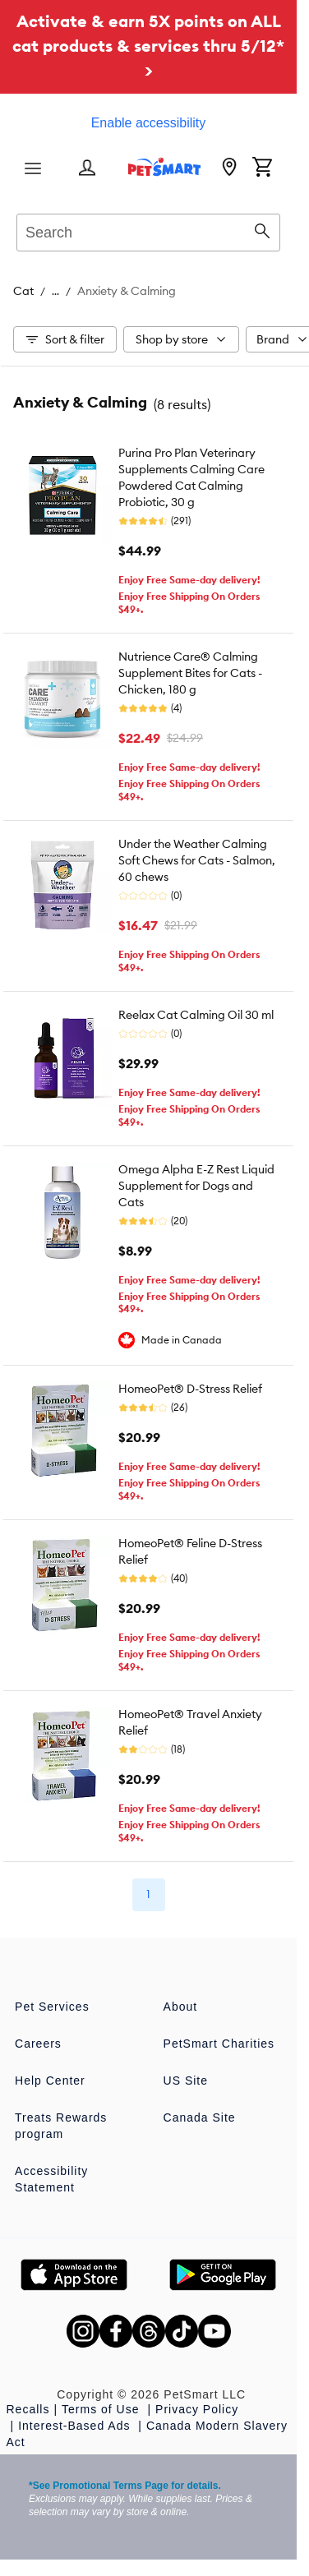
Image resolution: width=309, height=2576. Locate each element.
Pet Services (52, 2006)
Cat (23, 290)
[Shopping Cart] (262, 168)
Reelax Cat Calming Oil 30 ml (196, 1014)
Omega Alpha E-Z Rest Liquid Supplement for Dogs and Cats (196, 1186)
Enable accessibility (148, 123)
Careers (38, 2043)
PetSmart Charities (219, 2043)
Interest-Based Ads (76, 2425)
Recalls (28, 2409)
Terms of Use (102, 2409)
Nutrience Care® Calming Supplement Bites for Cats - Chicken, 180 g (190, 673)
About (181, 2006)
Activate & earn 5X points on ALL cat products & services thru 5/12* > (148, 46)
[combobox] (148, 230)
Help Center (50, 2080)
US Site (186, 2080)
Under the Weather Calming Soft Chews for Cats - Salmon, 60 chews (196, 860)
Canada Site (200, 2117)
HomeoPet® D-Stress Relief (190, 1388)
